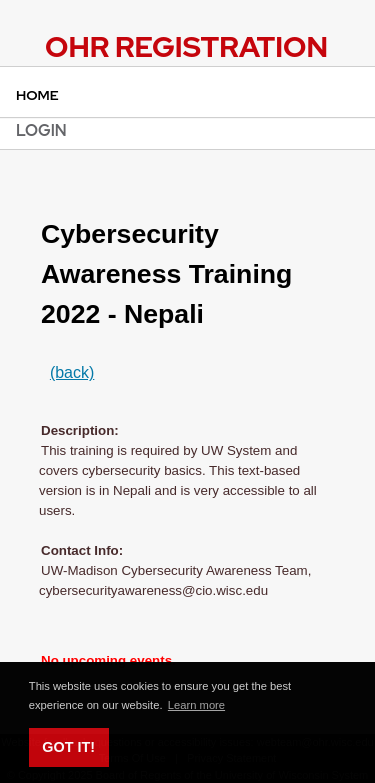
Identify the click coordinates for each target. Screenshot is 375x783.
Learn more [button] (196, 705)
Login (41, 130)
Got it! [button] (68, 747)
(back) (72, 372)
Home (37, 95)
